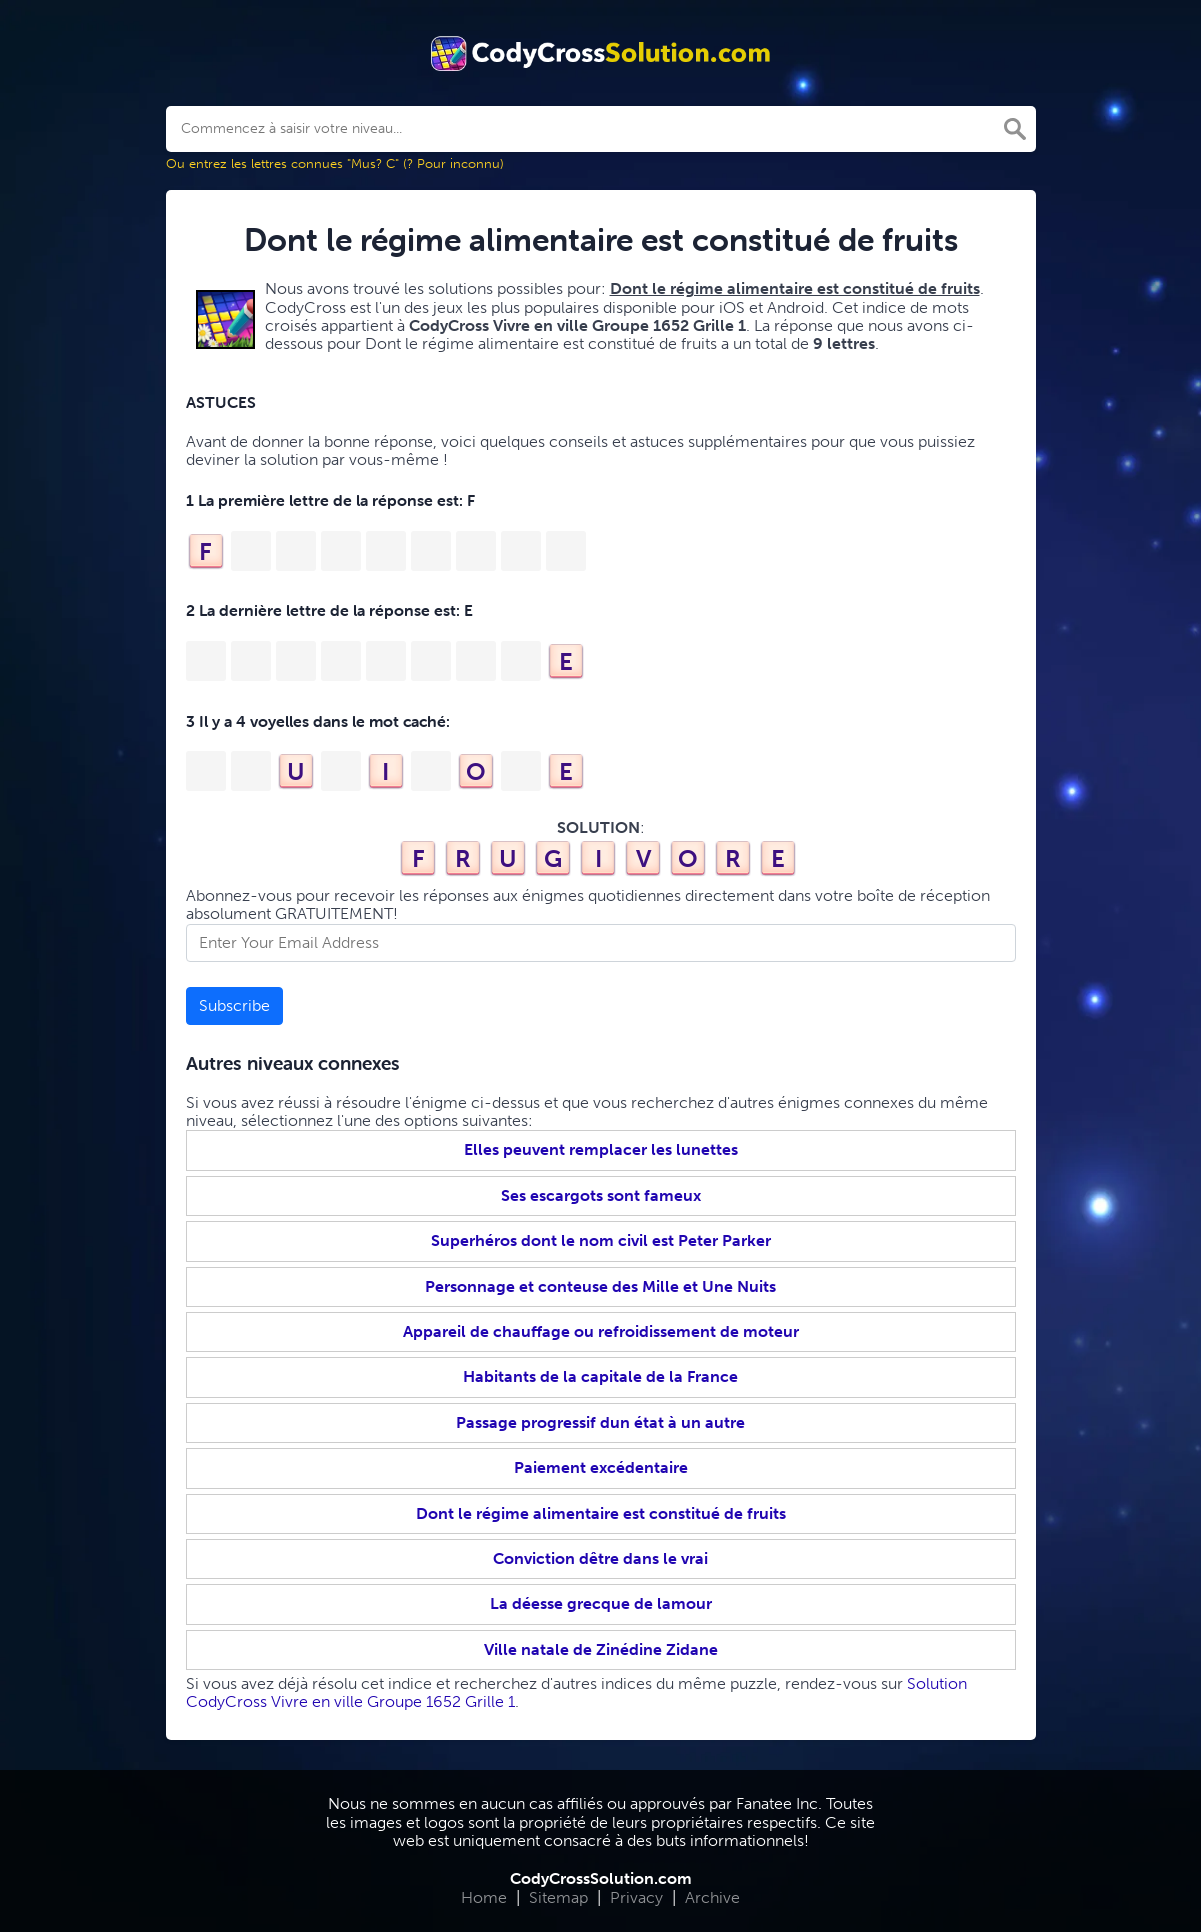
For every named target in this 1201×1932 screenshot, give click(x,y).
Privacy (636, 1897)
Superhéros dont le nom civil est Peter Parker (601, 1240)
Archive (712, 1897)
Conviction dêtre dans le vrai (600, 1558)
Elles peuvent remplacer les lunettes (601, 1149)
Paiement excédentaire (601, 1467)
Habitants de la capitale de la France (600, 1376)
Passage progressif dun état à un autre (600, 1422)
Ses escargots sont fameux (601, 1195)
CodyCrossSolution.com (601, 1878)
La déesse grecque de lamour (601, 1603)
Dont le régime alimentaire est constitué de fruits (601, 1513)
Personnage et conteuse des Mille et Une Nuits (600, 1286)
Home (484, 1897)
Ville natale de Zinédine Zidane (601, 1649)
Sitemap (558, 1897)
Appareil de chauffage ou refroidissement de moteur (601, 1331)
